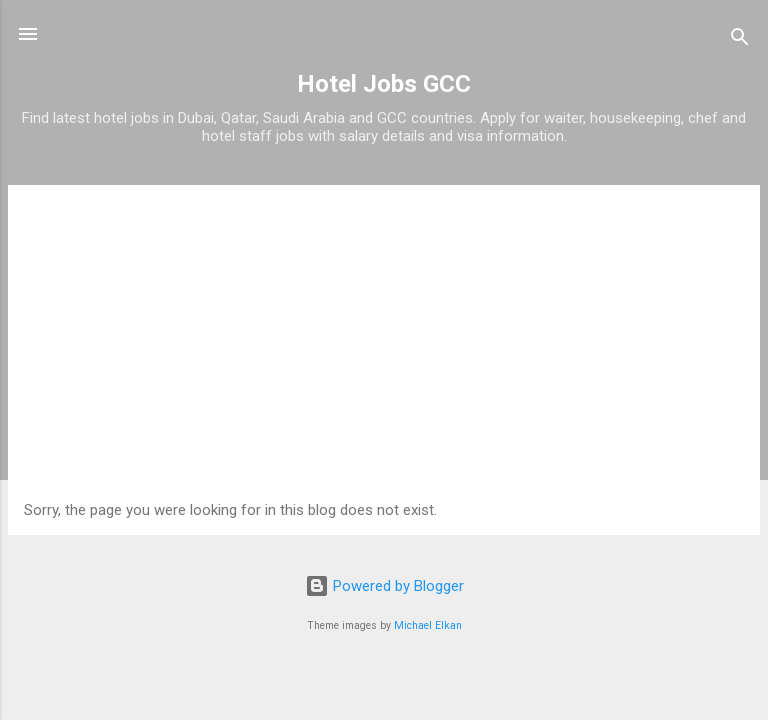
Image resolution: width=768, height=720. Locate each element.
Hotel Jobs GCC (384, 84)
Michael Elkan (428, 625)
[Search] (740, 40)
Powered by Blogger (384, 586)
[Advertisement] (384, 351)
